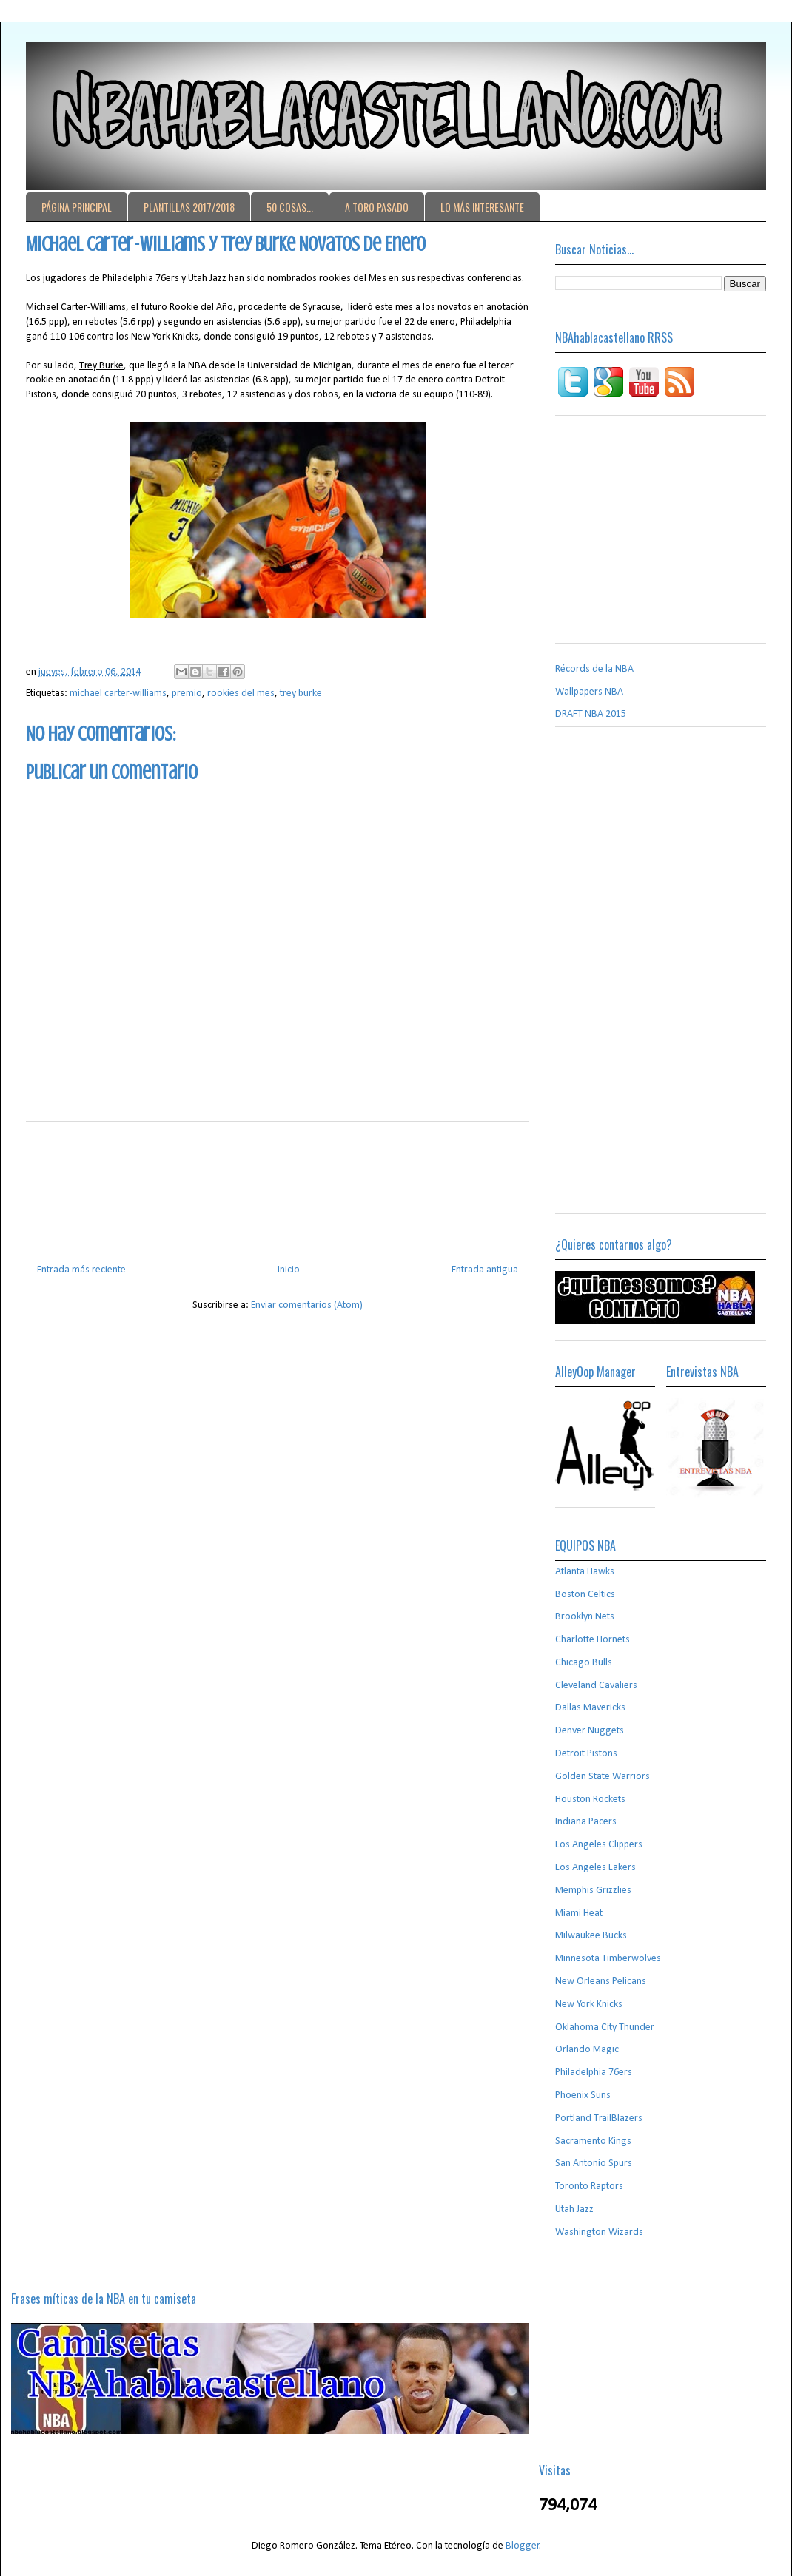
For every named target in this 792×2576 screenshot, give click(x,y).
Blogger (523, 2546)
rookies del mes (241, 693)
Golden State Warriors (602, 1776)
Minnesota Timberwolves (608, 1958)
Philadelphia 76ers (593, 2072)
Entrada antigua (485, 1269)
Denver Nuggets (589, 1730)
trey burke (301, 693)
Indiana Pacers (586, 1821)
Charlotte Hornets (592, 1639)
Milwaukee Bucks (591, 1935)
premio (187, 693)
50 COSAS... (289, 207)
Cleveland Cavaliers (596, 1685)
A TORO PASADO (377, 207)
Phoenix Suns (583, 2095)
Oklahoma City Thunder (604, 2027)
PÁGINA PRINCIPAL (76, 207)
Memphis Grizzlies (593, 1890)
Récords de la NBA (594, 669)
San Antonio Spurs (593, 2163)
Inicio (289, 1269)
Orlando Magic (587, 2049)
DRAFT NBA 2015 (590, 714)
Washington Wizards (599, 2232)
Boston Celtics (585, 1594)
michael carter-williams (118, 693)
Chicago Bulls (583, 1662)
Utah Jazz (574, 2209)
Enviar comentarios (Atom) (307, 1305)
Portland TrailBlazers (598, 2118)
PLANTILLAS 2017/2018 (189, 207)
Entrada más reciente (81, 1269)
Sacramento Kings (593, 2141)
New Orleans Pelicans (600, 1981)
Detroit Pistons (586, 1753)
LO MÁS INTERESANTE (482, 207)
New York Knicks (588, 2004)
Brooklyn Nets (584, 1616)
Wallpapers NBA (589, 692)
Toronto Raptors (589, 2186)
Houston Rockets (590, 1799)
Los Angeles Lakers (595, 1867)
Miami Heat (579, 1913)
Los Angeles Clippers (598, 1844)
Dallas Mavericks (590, 1707)
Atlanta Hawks (584, 1571)
